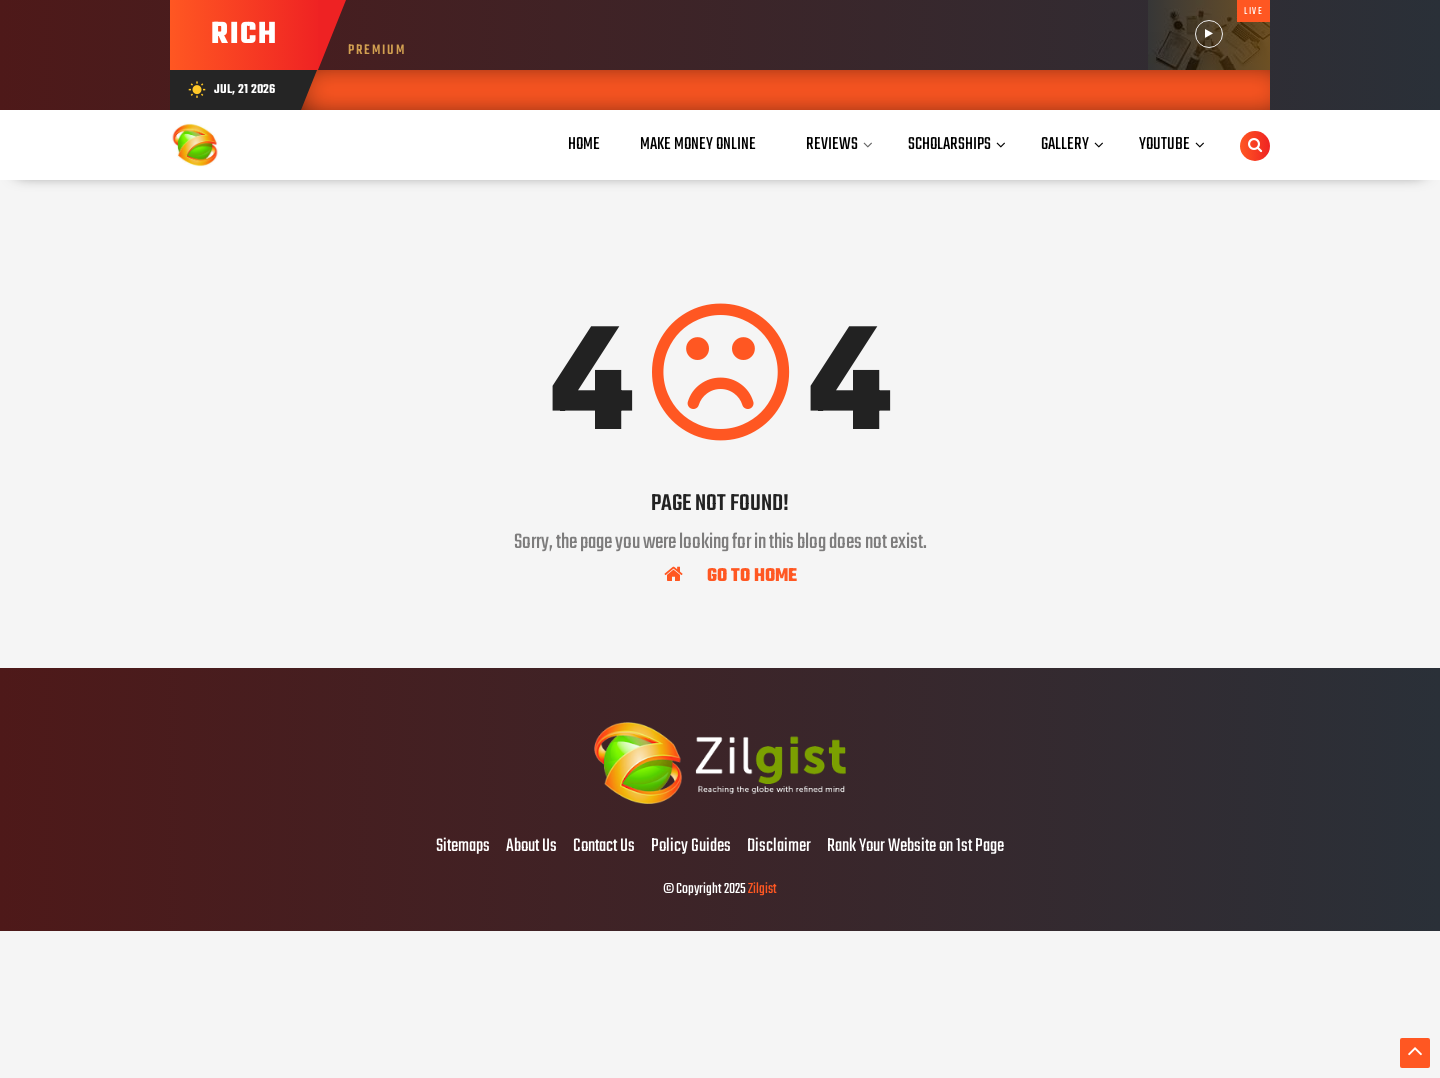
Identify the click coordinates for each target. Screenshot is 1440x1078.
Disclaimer (779, 847)
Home (584, 144)
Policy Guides (691, 847)
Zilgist (762, 889)
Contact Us (604, 847)
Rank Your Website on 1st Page (915, 847)
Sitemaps (463, 847)
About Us (531, 847)
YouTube (1164, 144)
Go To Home (730, 575)
